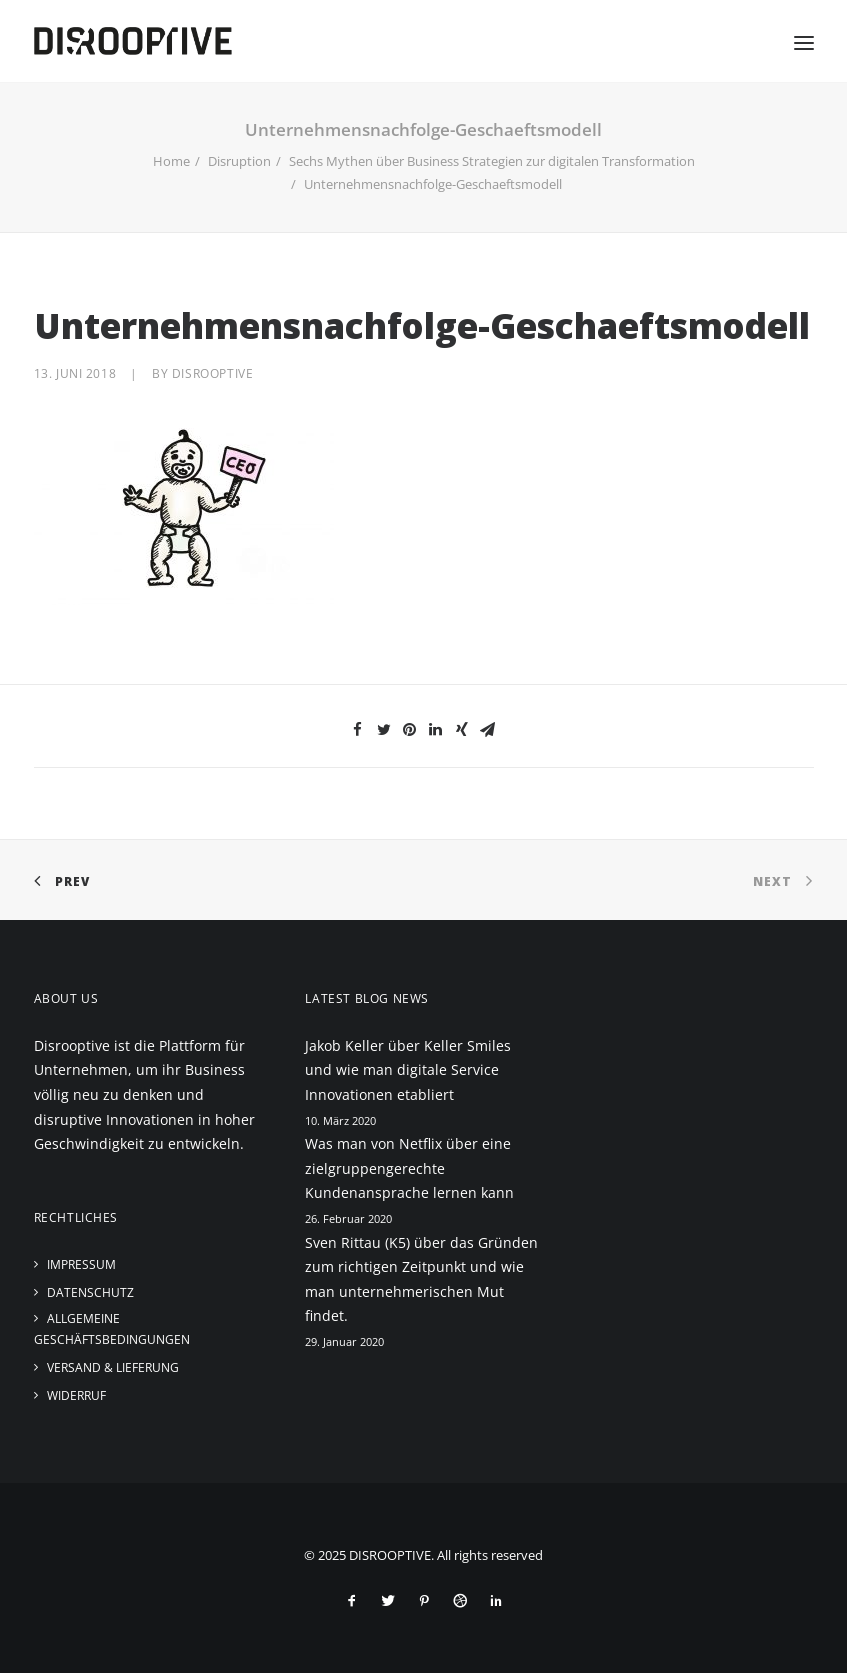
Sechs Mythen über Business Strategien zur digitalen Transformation (492, 161)
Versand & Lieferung (113, 1367)
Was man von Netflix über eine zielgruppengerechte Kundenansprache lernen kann (409, 1168)
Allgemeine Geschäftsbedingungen (112, 1329)
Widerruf (76, 1395)
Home (171, 161)
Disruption (239, 161)
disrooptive (213, 373)
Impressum (81, 1264)
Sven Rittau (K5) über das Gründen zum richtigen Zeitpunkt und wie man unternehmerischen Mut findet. (421, 1279)
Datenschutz (90, 1292)
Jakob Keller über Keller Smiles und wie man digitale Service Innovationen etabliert (408, 1070)
